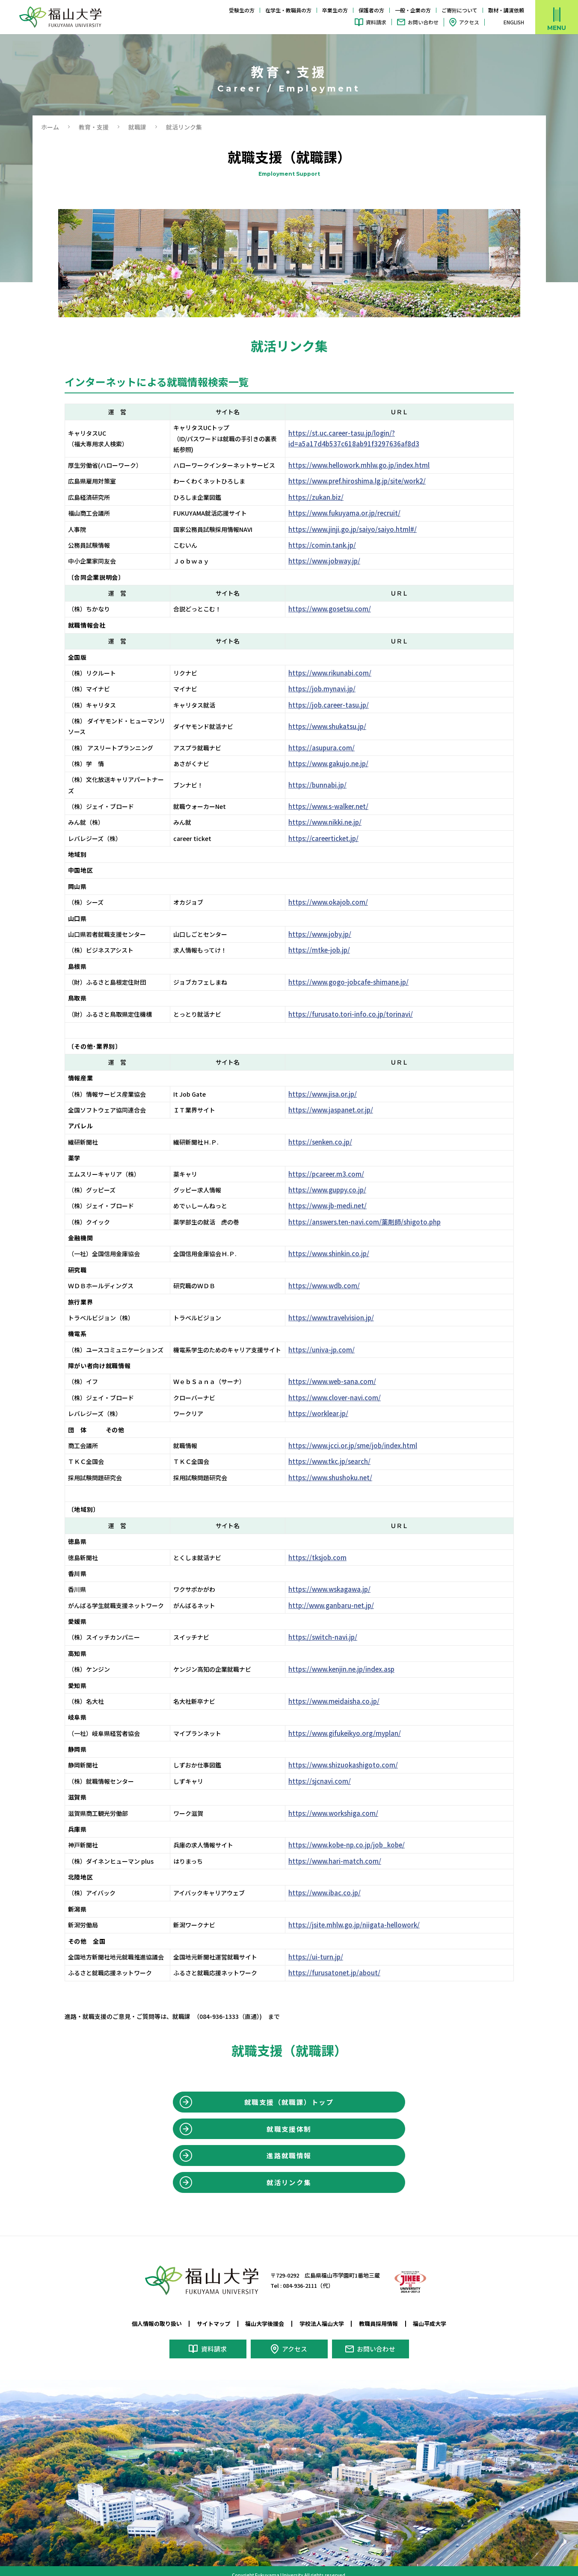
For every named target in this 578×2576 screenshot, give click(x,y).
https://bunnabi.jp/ (327, 779)
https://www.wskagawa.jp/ (338, 1578)
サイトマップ (209, 2317)
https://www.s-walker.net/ (338, 795)
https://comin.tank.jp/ (331, 545)
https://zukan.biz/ (325, 497)
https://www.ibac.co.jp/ (334, 1882)
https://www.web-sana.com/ (341, 1370)
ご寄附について (459, 10)
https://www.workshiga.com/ (342, 1802)
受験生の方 (242, 10)
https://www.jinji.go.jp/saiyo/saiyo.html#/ (360, 529)
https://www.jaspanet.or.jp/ (340, 1099)
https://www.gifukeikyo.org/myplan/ (352, 1722)
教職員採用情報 (384, 2317)
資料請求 (376, 22)
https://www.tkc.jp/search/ (339, 1450)
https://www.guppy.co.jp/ (337, 1179)
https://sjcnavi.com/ (328, 1770)
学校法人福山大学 (323, 2317)
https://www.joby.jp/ (329, 923)
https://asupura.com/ (330, 748)
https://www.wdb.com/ (333, 1275)
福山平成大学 (438, 2317)
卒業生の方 (335, 10)
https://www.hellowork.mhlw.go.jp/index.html (367, 465)
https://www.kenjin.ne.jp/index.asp (350, 1658)
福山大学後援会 (264, 2317)
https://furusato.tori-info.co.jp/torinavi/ (358, 1003)
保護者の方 (371, 10)
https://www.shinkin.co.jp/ (338, 1243)
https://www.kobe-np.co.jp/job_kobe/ (355, 1834)
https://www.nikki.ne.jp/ (335, 811)
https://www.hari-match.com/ (343, 1850)
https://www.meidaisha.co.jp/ (342, 1690)
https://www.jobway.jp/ (333, 561)
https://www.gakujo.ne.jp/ (337, 763)
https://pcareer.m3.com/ (334, 1163)
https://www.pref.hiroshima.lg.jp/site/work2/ (364, 481)
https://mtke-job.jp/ (328, 939)
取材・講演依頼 (506, 10)
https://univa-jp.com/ (330, 1339)
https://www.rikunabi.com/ (339, 673)
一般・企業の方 (413, 10)
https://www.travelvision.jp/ (340, 1307)
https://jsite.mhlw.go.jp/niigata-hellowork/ (362, 1914)
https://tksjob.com (326, 1546)
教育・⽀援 (94, 127)
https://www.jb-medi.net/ (336, 1195)
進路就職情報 (289, 2148)
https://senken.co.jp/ (330, 1131)
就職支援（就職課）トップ (289, 2092)
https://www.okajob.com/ (336, 891)
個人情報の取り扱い (149, 2317)
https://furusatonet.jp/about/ (342, 1962)
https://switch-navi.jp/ (332, 1626)
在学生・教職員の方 (288, 10)
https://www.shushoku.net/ (340, 1467)
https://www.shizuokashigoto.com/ (351, 1754)
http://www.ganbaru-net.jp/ (340, 1594)
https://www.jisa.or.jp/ (332, 1083)
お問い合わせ (423, 22)
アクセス (469, 22)
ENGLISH (514, 22)
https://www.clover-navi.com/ (343, 1387)
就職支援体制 (289, 2120)
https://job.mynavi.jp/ (331, 689)
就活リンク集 (289, 2176)
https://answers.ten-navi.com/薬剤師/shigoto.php (372, 1211)
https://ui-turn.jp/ (325, 1946)
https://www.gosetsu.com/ (338, 609)
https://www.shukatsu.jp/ (337, 726)
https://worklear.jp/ (327, 1403)
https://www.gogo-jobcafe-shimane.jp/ (356, 971)
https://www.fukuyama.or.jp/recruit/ (352, 513)
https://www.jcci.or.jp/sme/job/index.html (360, 1435)
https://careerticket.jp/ (333, 827)
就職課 (137, 127)
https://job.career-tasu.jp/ (337, 705)
